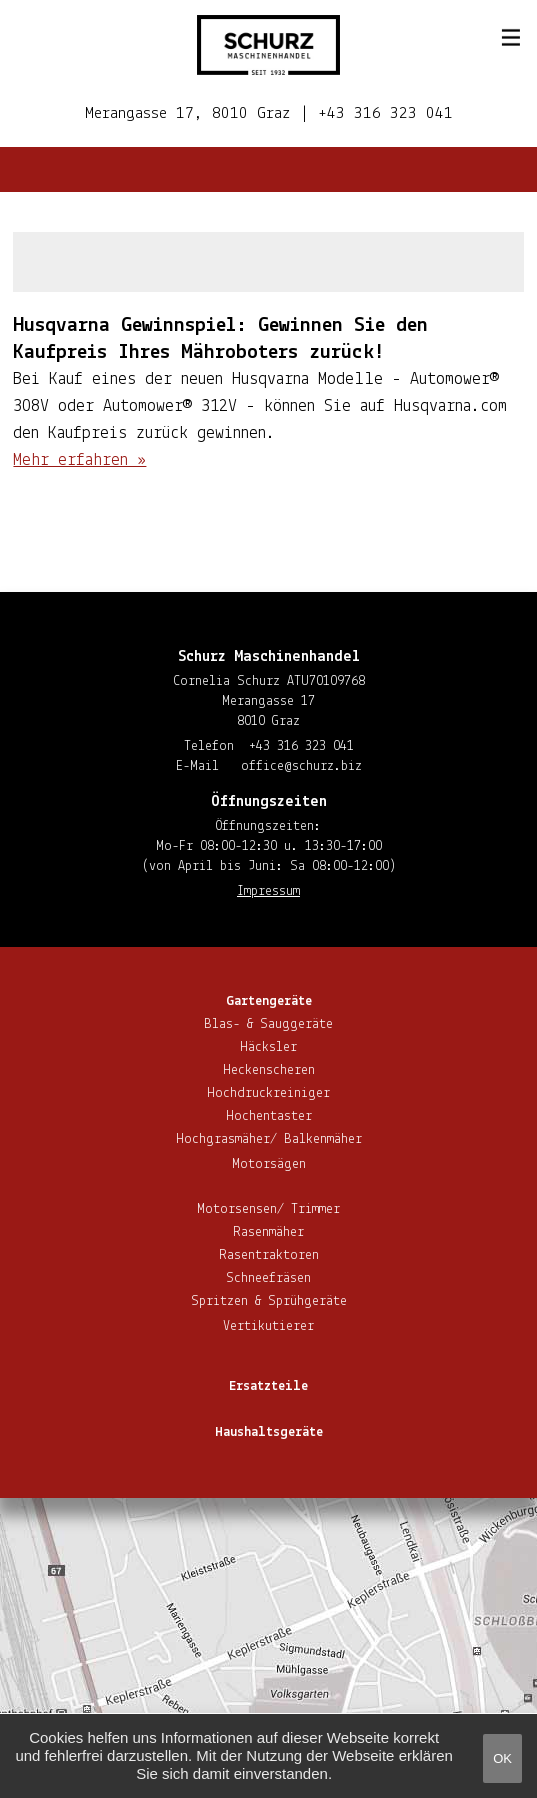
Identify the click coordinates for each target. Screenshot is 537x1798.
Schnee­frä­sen (268, 1278)
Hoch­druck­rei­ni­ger (268, 1093)
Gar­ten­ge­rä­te (269, 1001)
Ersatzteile (268, 1386)
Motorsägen (269, 1164)
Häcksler (268, 1047)
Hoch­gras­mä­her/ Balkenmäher (269, 1139)
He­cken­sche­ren (269, 1070)
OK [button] (502, 1758)
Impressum (268, 891)
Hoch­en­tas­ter (269, 1116)
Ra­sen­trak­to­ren (269, 1255)
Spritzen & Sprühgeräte (269, 1301)
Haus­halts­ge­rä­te (269, 1432)
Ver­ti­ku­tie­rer (268, 1326)
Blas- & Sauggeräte (268, 1024)
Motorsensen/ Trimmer (268, 1209)
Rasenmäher (268, 1232)
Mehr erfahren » (79, 460)
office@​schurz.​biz (301, 766)
